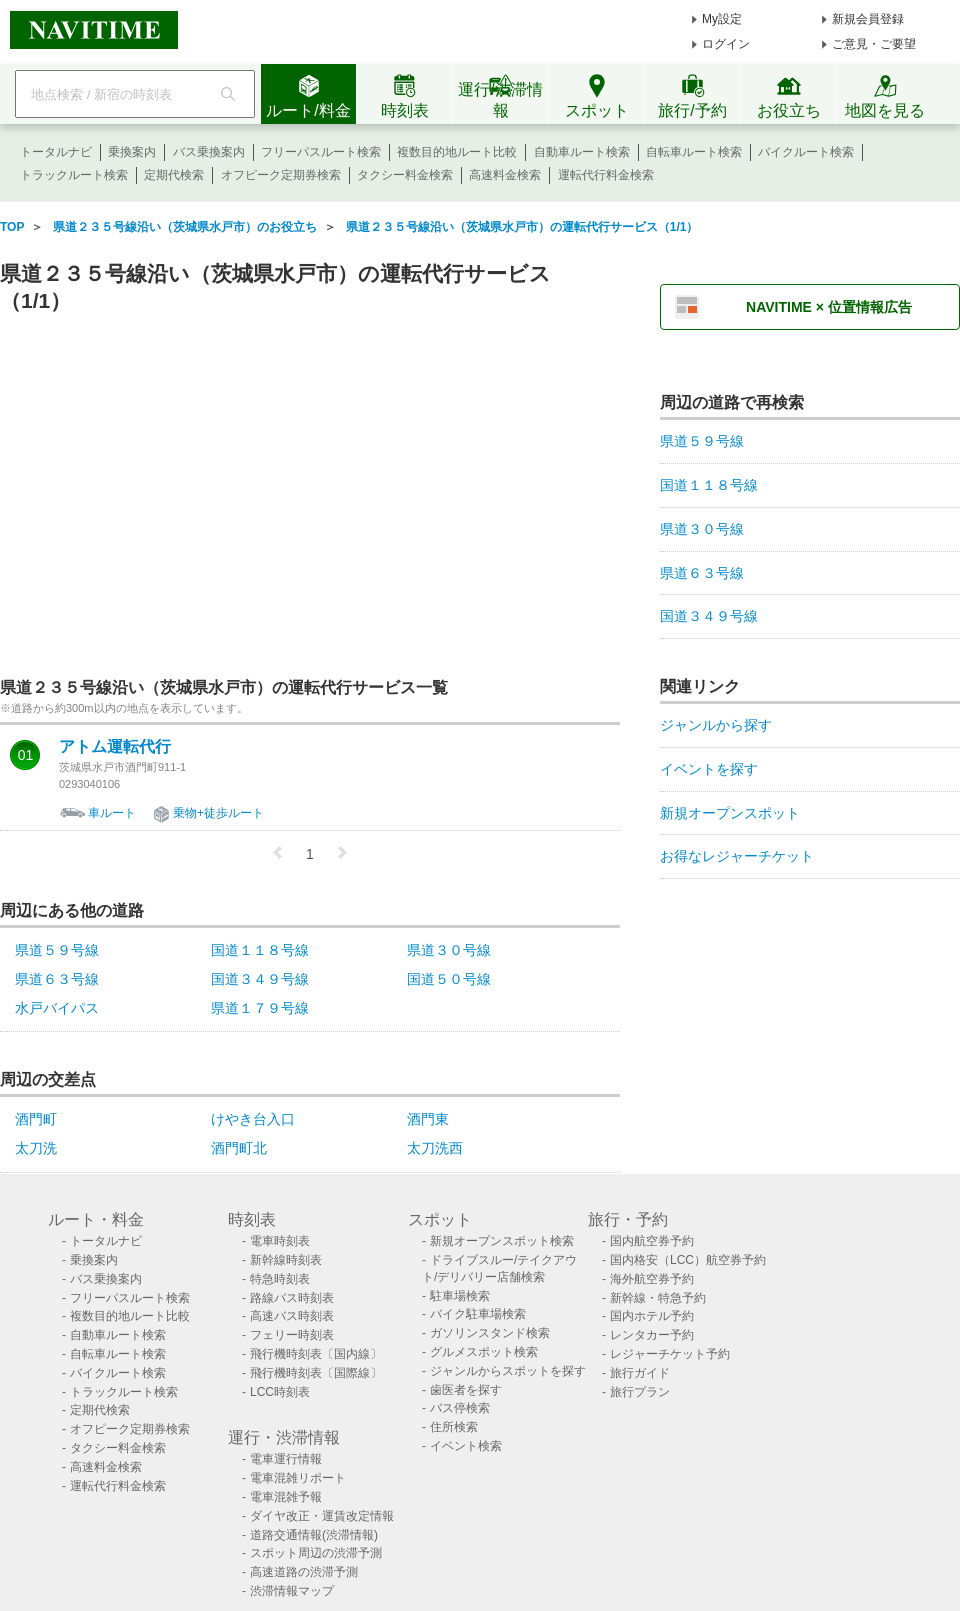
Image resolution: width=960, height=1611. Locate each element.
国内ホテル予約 (652, 1316)
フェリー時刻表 (292, 1335)
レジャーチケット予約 (670, 1354)
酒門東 (428, 1119)
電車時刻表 (280, 1241)
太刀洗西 (435, 1148)
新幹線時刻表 (286, 1260)
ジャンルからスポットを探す (508, 1371)
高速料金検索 (505, 175)
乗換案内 (132, 152)
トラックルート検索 (74, 175)
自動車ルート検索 (582, 152)
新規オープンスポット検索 (502, 1241)
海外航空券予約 (652, 1279)
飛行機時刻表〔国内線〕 (316, 1354)
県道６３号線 (57, 979)
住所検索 (454, 1427)
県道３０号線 (449, 950)
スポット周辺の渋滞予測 (316, 1553)
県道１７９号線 (260, 1008)
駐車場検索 (460, 1296)
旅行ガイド (640, 1373)
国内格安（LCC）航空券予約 (688, 1260)
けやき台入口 (253, 1119)
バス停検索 (460, 1408)
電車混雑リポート (298, 1478)
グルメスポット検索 (484, 1352)
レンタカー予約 (652, 1335)
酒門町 (36, 1119)
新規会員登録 (868, 19)
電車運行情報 (286, 1459)
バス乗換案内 (209, 152)
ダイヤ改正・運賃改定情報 (322, 1516)
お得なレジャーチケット (737, 856)
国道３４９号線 (260, 979)
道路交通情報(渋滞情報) (314, 1535)
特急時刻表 (280, 1279)
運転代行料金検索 (606, 175)
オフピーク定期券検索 (281, 175)
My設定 (722, 19)
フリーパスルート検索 (321, 152)
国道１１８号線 (260, 950)
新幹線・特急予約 (658, 1298)
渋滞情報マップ (292, 1591)
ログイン (726, 44)
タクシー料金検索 (405, 175)
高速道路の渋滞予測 (304, 1572)
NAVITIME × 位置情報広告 (829, 307)
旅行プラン (640, 1392)
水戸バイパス (57, 1008)
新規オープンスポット (730, 813)
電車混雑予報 (286, 1497)
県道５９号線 (57, 950)
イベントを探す (709, 769)
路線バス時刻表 (292, 1298)
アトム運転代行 (115, 747)
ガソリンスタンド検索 (490, 1333)
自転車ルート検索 (694, 152)
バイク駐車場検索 (478, 1314)
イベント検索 (466, 1446)
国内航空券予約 (652, 1241)
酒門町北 (239, 1148)
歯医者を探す (466, 1390)
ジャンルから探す (716, 725)
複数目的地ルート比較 (457, 152)
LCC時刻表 (280, 1392)
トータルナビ (56, 152)
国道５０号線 (449, 979)
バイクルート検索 (806, 152)
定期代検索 (174, 175)
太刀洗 (36, 1148)
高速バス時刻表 (292, 1316)
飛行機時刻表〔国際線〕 (316, 1373)
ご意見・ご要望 (874, 44)
